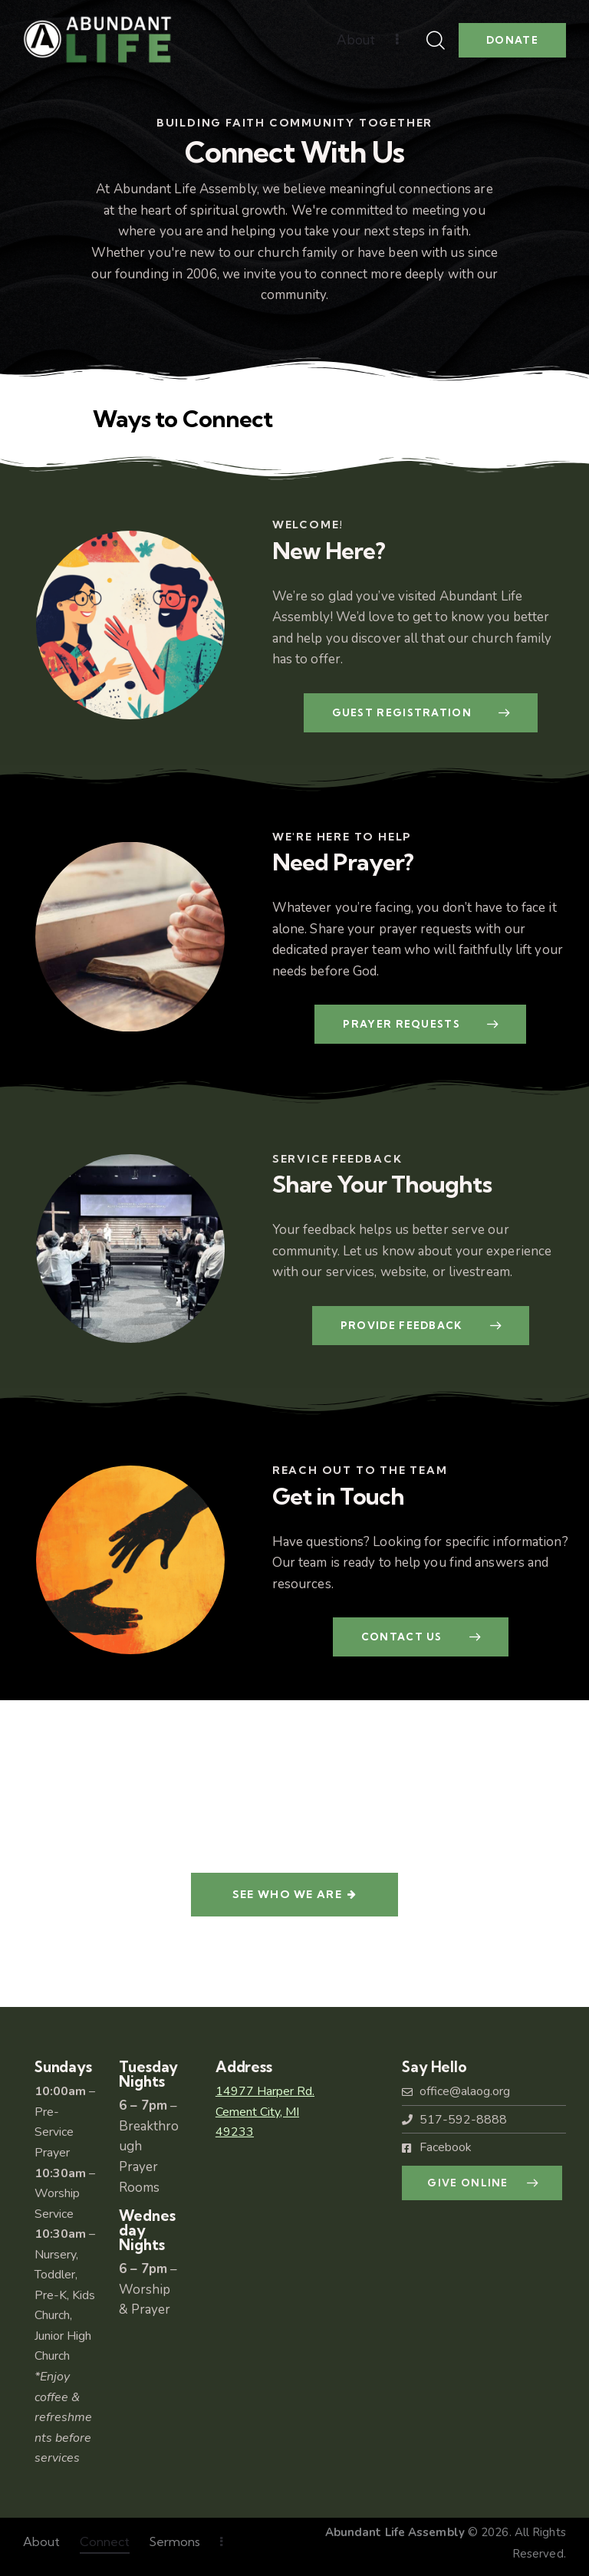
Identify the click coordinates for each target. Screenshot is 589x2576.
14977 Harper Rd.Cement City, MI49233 (265, 2111)
